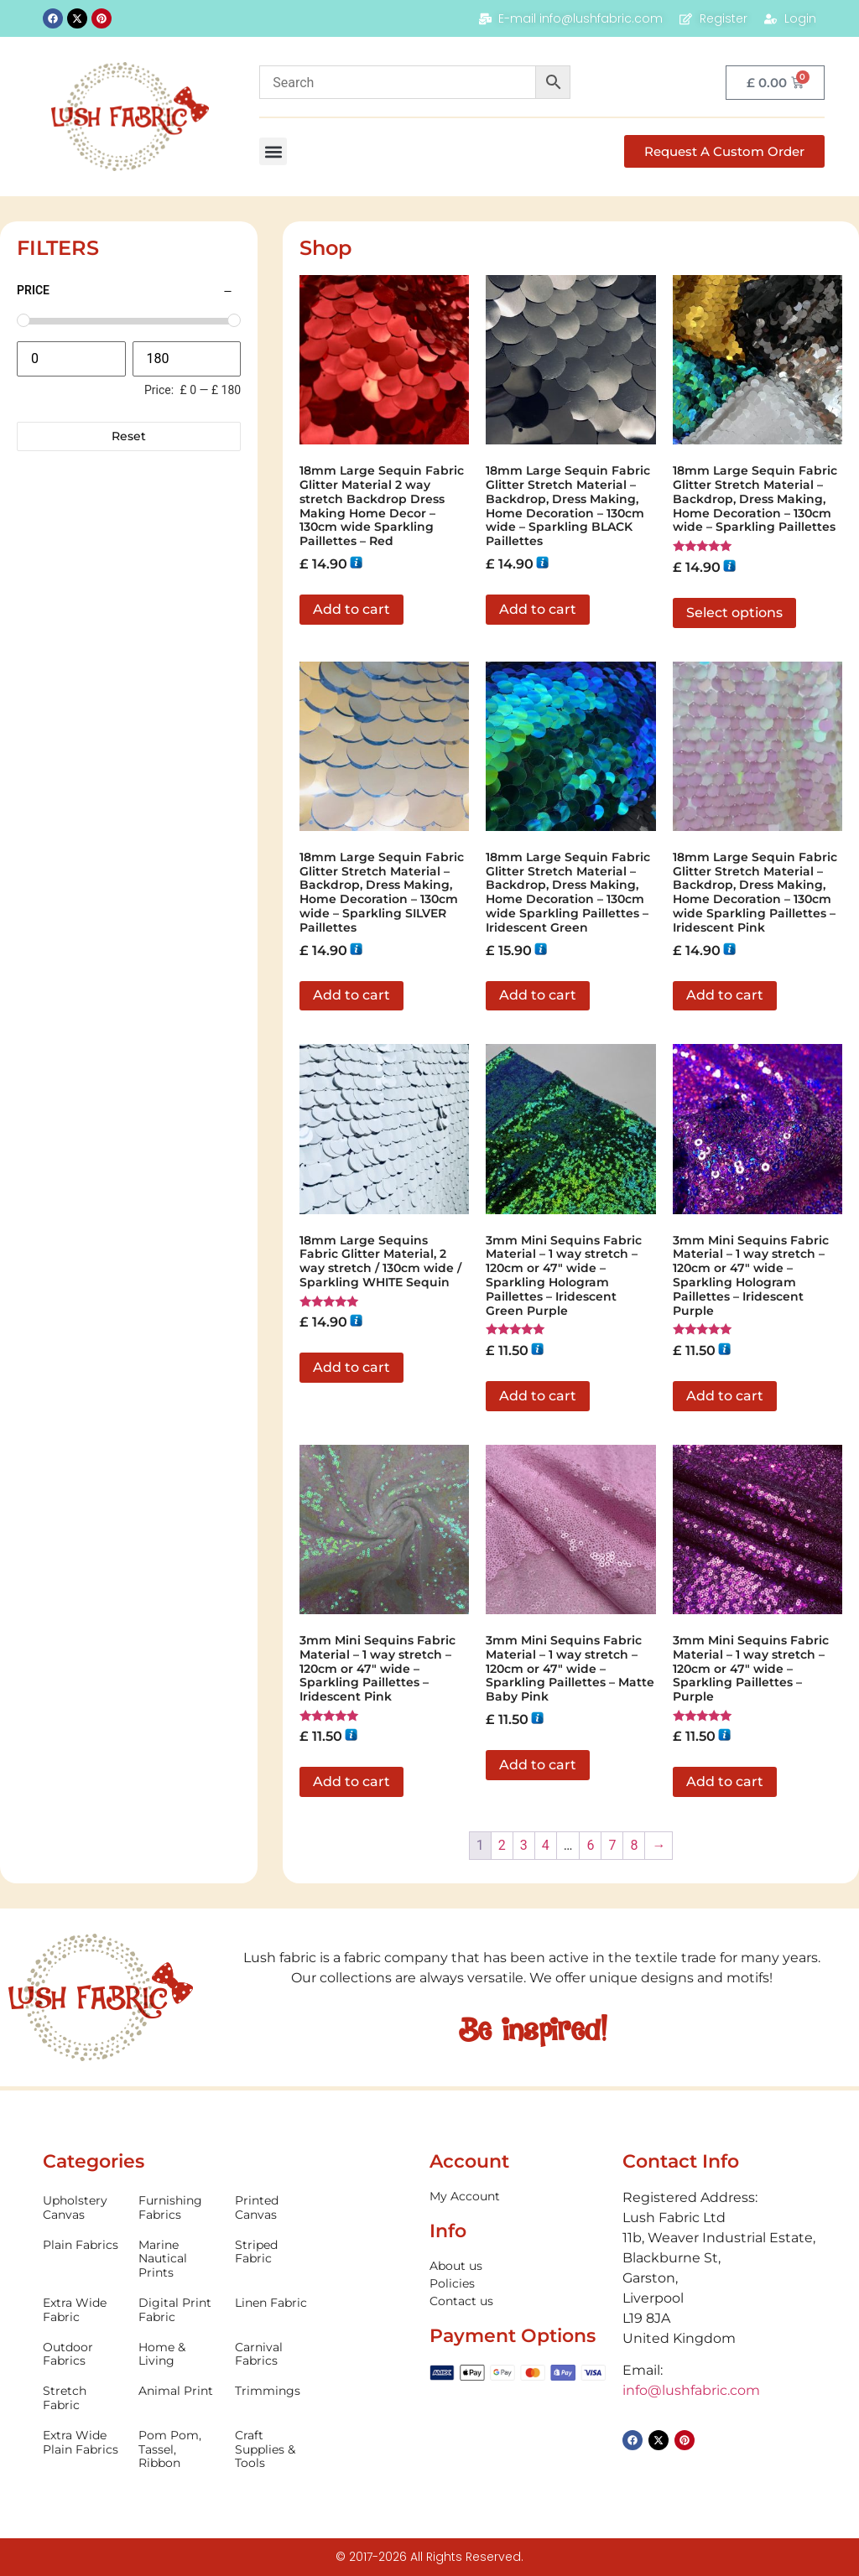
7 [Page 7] (612, 1845)
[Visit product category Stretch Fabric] (82, 2398)
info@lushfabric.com (691, 2390)
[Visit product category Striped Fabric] (274, 2252)
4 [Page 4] (545, 1845)
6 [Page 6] (590, 1845)
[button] (273, 151)
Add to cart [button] (351, 609)
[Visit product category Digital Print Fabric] (177, 2310)
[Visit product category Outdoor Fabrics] (82, 2354)
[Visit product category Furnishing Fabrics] (177, 2208)
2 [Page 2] (502, 1845)
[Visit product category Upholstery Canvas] (82, 2208)
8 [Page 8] (634, 1845)
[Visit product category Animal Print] (177, 2391)
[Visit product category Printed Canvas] (274, 2208)
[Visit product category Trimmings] (274, 2391)
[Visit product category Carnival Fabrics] (274, 2354)
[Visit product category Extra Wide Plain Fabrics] (82, 2443)
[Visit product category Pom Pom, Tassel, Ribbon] (177, 2449)
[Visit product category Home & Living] (177, 2354)
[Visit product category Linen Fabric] (274, 2303)
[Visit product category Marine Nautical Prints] (177, 2259)
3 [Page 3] (524, 1845)
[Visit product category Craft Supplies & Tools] (274, 2449)
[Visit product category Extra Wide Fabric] (82, 2310)
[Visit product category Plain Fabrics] (82, 2245)
